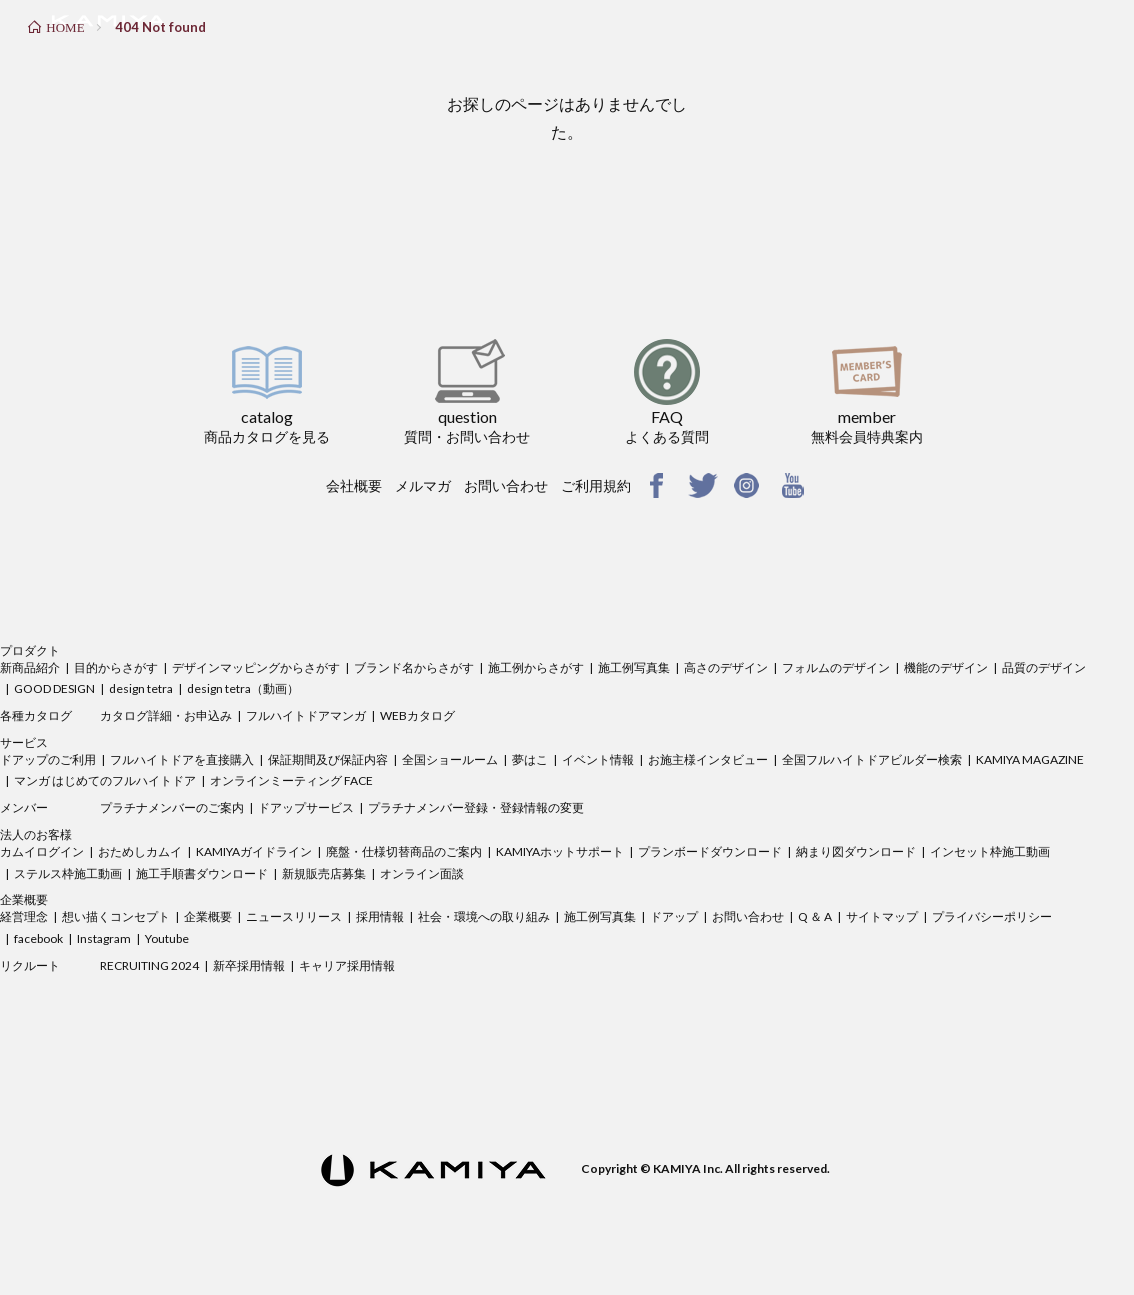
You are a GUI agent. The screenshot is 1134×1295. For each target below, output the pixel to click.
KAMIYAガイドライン (254, 851)
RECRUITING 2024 (149, 965)
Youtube (167, 938)
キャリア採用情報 (347, 965)
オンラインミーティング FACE (291, 780)
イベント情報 (598, 759)
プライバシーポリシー (992, 916)
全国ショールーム (450, 759)
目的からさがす (116, 667)
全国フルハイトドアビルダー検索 (872, 759)
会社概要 (354, 485)
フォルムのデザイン (836, 667)
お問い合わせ (506, 485)
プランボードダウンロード (710, 851)
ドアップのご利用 (48, 759)
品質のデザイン (1044, 667)
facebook (38, 938)
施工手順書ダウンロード (202, 873)
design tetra (141, 688)
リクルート (30, 965)
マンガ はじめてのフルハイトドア (105, 780)
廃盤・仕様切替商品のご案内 (404, 851)
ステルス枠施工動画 (68, 873)
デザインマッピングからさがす (256, 667)
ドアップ (674, 916)
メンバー (24, 807)
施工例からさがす (536, 667)
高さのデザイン (726, 667)
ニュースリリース (294, 916)
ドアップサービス (306, 807)
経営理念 (24, 916)
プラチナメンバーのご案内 (172, 807)
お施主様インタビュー (708, 759)
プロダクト (30, 650)
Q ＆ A (815, 916)
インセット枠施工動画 (990, 851)
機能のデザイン (946, 667)
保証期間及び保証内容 (328, 759)
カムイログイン (42, 851)
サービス (24, 742)
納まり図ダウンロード (856, 851)
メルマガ (423, 485)
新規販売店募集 (324, 873)
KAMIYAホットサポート (560, 851)
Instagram (104, 938)
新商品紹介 (30, 667)
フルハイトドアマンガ (306, 715)
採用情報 (380, 916)
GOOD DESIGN (54, 688)
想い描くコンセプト (116, 916)
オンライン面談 (422, 873)
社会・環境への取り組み (484, 916)
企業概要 (24, 899)
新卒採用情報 (249, 965)
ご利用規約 (596, 485)
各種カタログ (36, 715)
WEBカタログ (417, 715)
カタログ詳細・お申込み (166, 715)
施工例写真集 (634, 667)
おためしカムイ (140, 851)
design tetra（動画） (243, 688)
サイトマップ (882, 916)
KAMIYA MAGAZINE (1030, 759)
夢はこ (530, 759)
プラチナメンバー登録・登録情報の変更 (476, 807)
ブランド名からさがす (414, 667)
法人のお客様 (36, 834)
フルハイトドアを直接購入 (182, 759)
